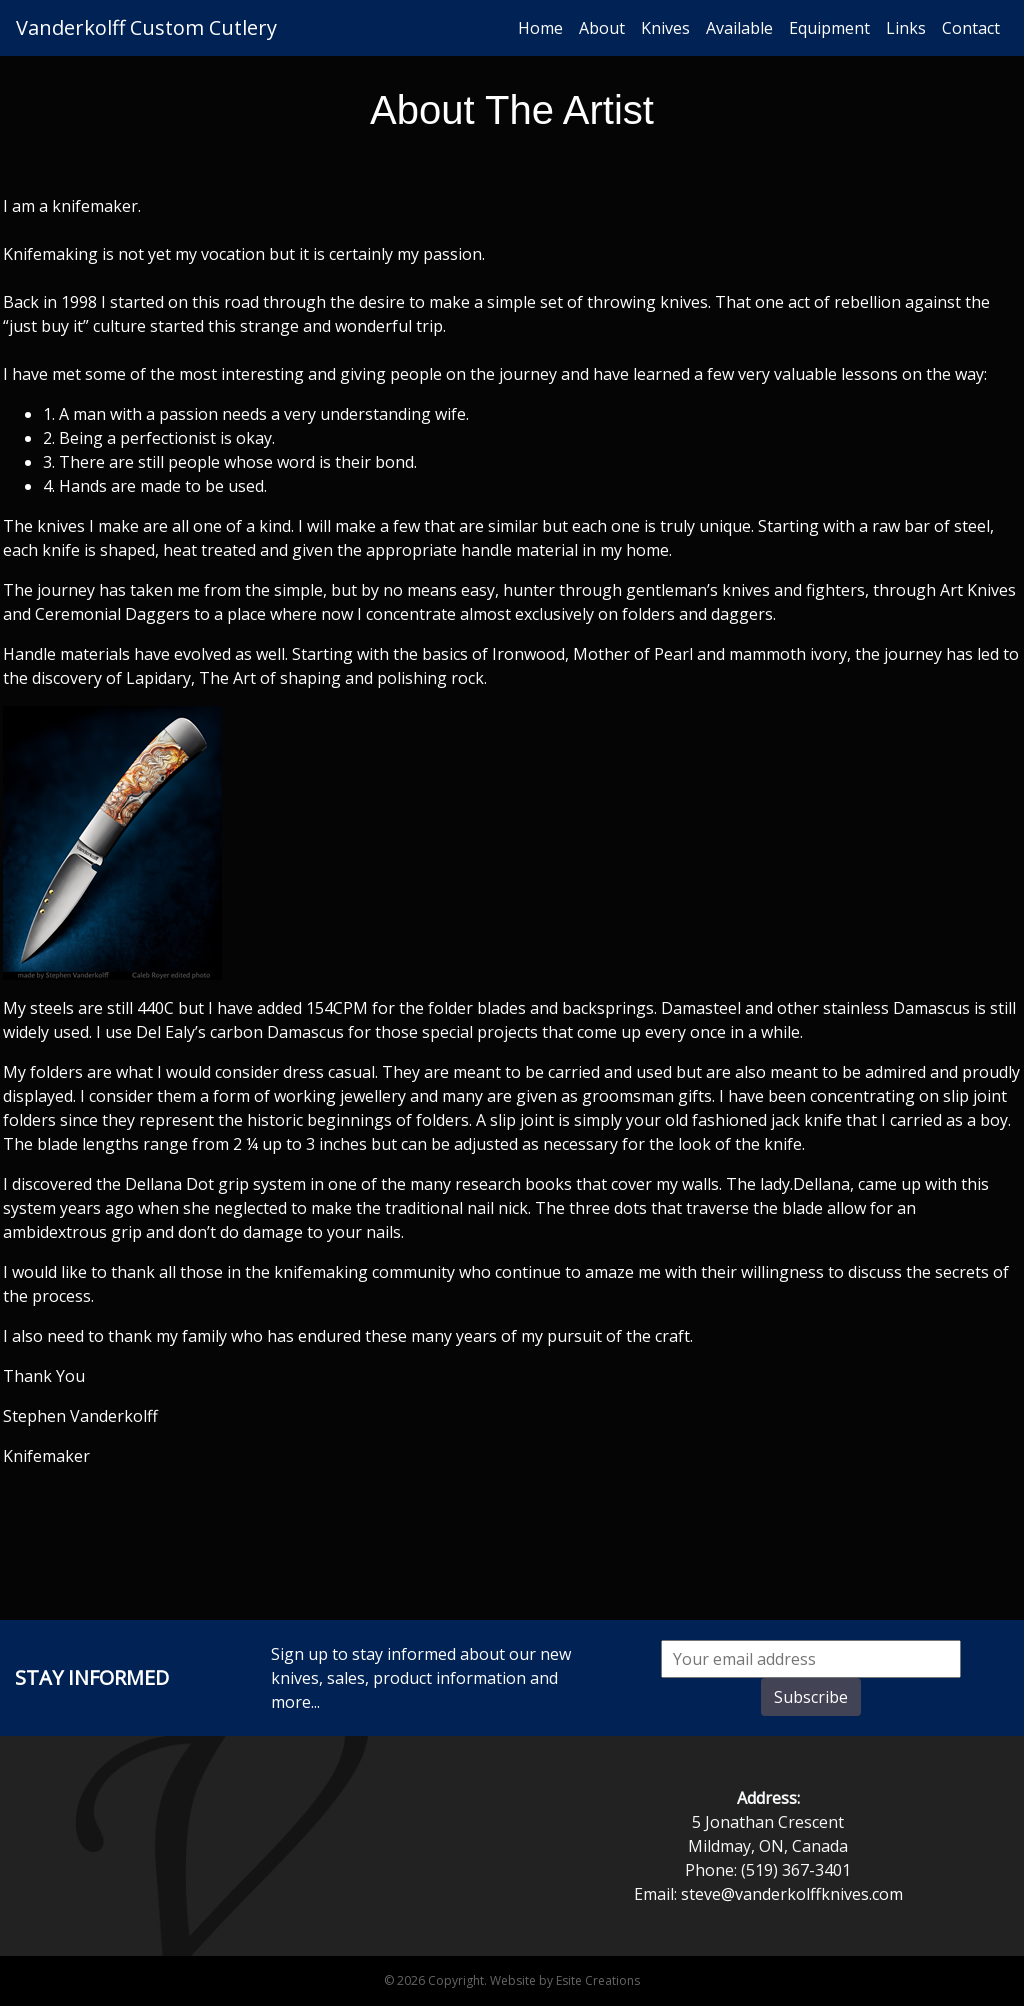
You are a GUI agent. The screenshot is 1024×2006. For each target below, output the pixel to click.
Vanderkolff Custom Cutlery (146, 27)
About (602, 28)
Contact (971, 28)
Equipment (829, 28)
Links (906, 28)
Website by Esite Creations (565, 1980)
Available (739, 28)
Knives (665, 28)
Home (540, 28)
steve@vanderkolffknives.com (792, 1894)
